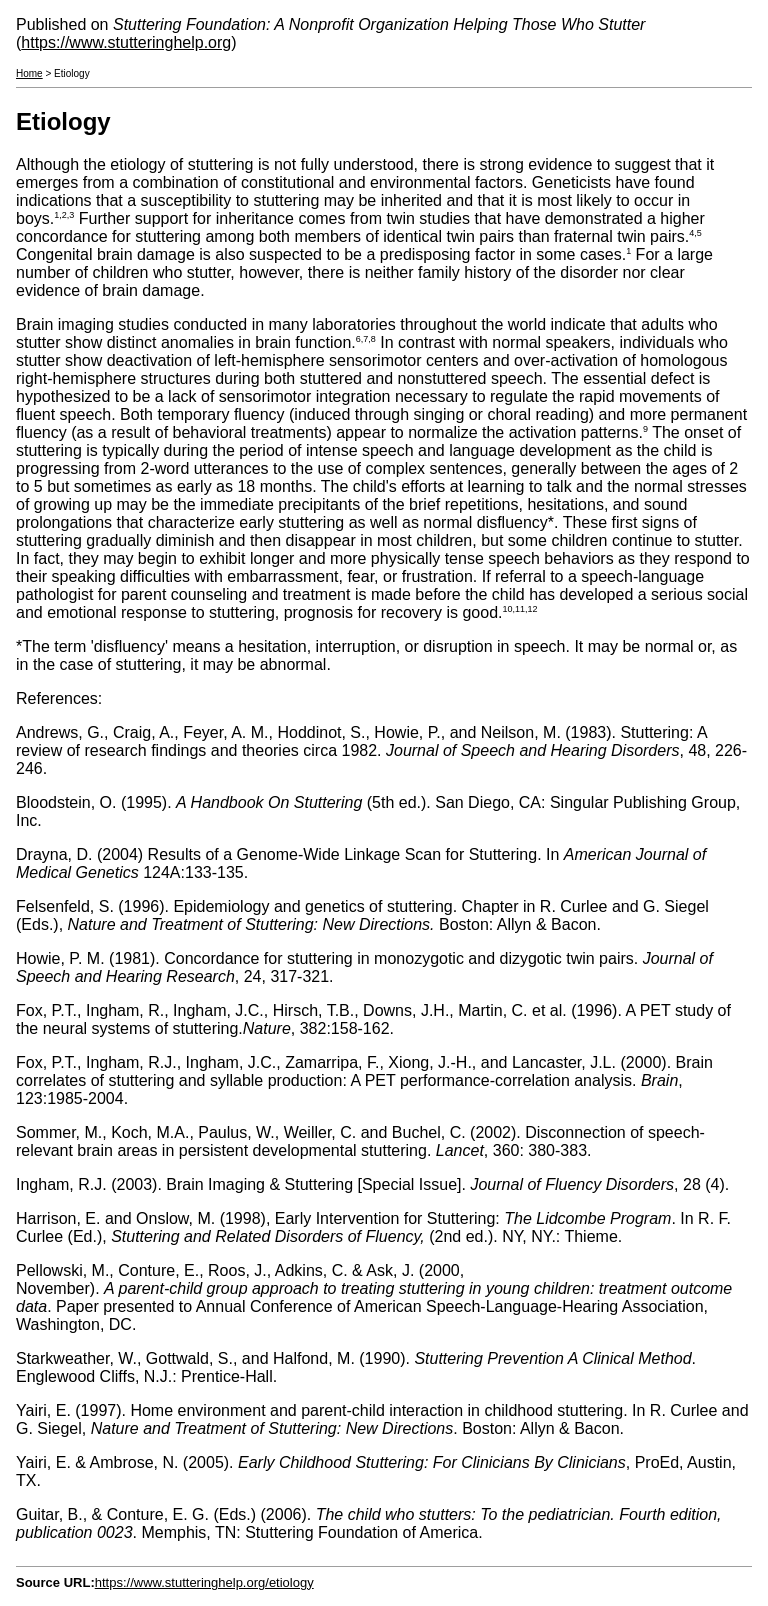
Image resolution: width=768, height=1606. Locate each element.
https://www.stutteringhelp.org (126, 42)
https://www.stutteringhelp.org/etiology (204, 1582)
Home (29, 73)
